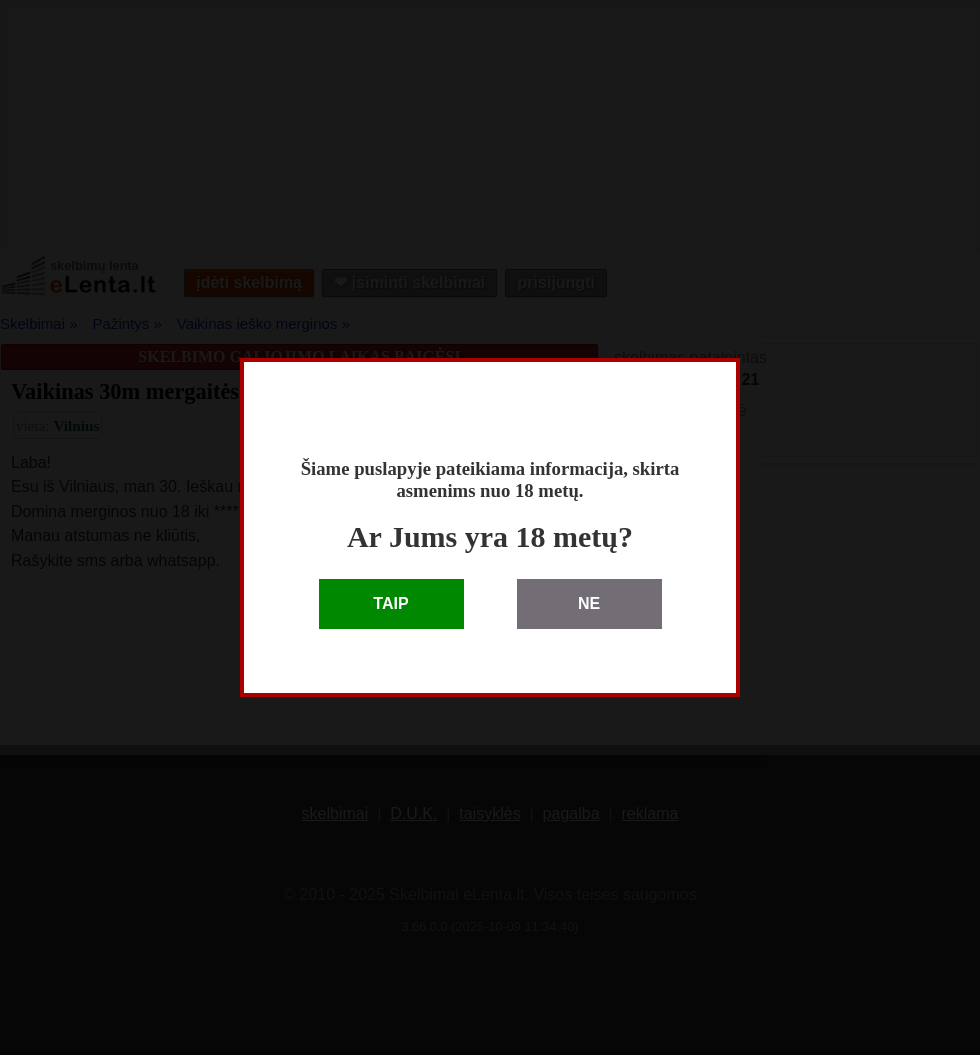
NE (589, 603)
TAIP (390, 603)
